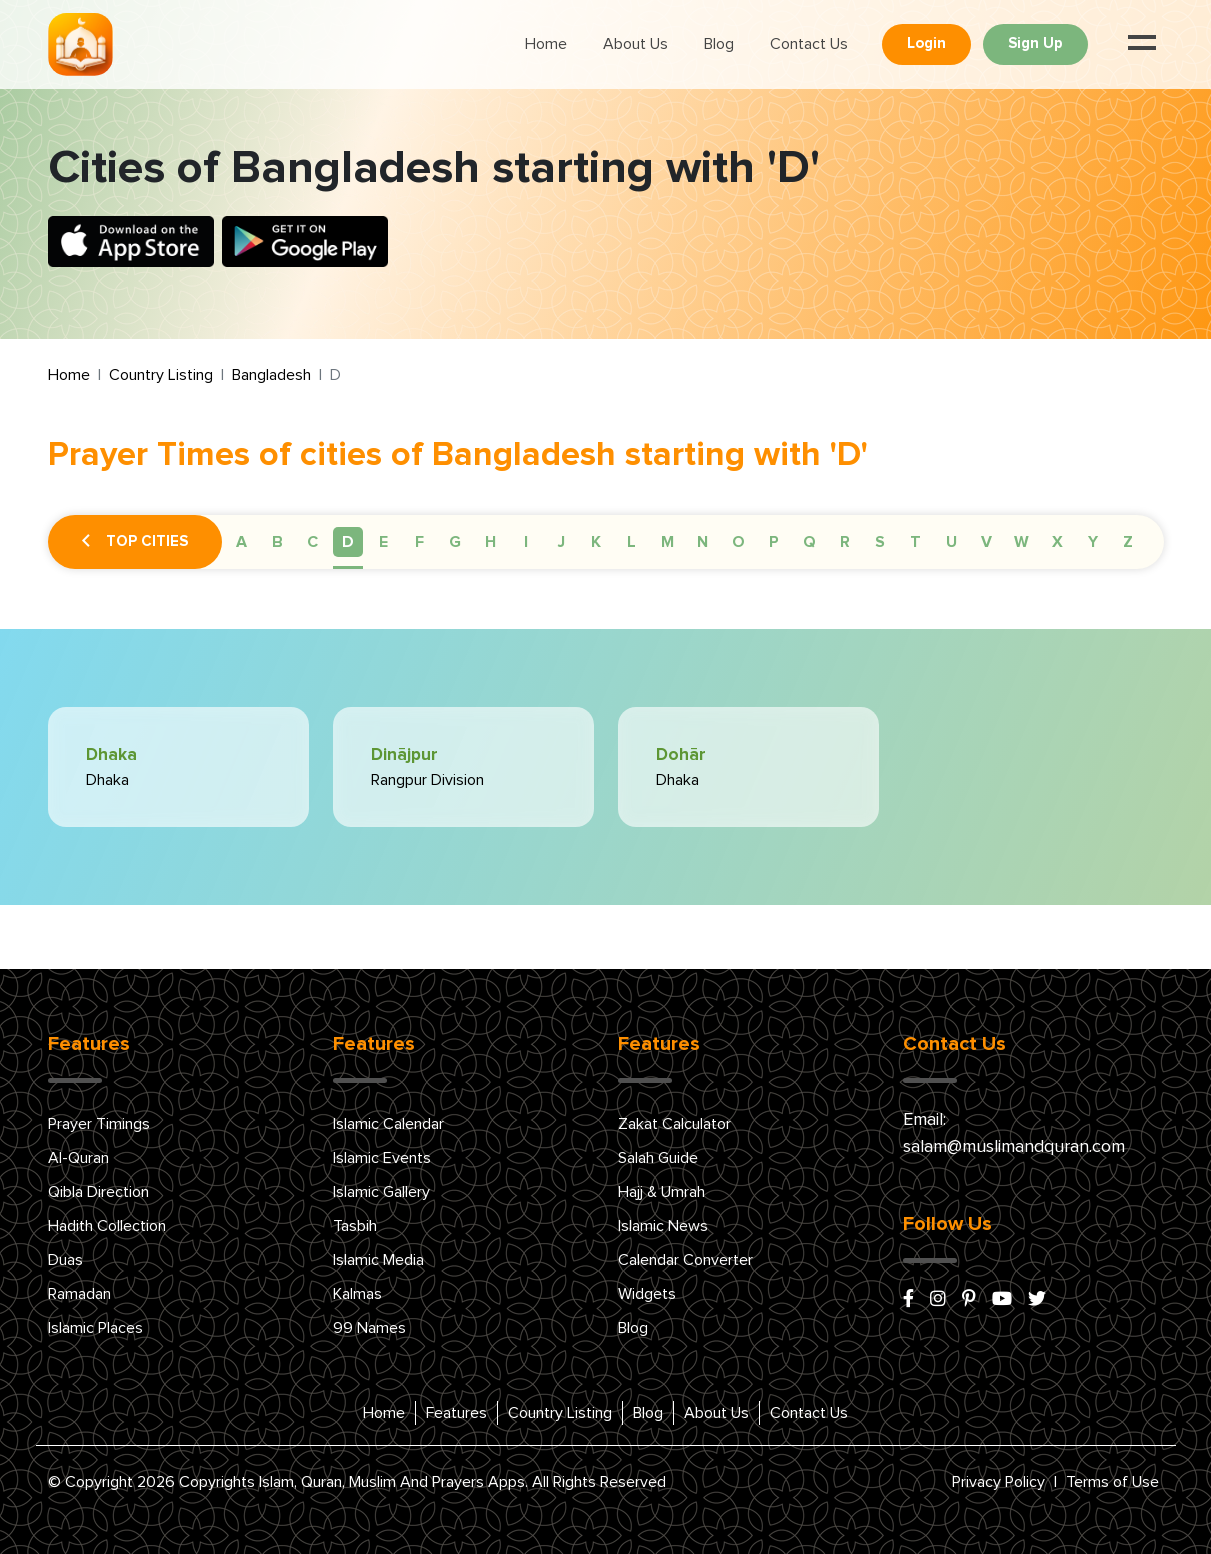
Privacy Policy (998, 1482)
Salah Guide (658, 1158)
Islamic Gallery (381, 1192)
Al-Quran (78, 1158)
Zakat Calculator (674, 1124)
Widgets (647, 1294)
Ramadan (79, 1294)
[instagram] (938, 1300)
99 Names (369, 1328)
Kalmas (357, 1294)
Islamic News (663, 1226)
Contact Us (809, 44)
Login (926, 43)
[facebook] (908, 1300)
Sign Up (1035, 43)
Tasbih (355, 1226)
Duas (65, 1260)
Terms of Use (1112, 1482)
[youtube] (1002, 1300)
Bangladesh (271, 375)
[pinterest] (969, 1300)
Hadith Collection (107, 1226)
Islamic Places (95, 1328)
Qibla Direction (98, 1192)
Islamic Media (378, 1260)
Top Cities (135, 542)
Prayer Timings (99, 1124)
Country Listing (161, 375)
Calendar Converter (685, 1260)
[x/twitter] (1037, 1300)
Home (546, 44)
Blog (719, 44)
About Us (635, 44)
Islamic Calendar (388, 1124)
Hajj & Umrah (661, 1192)
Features (456, 1413)
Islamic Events (382, 1158)
